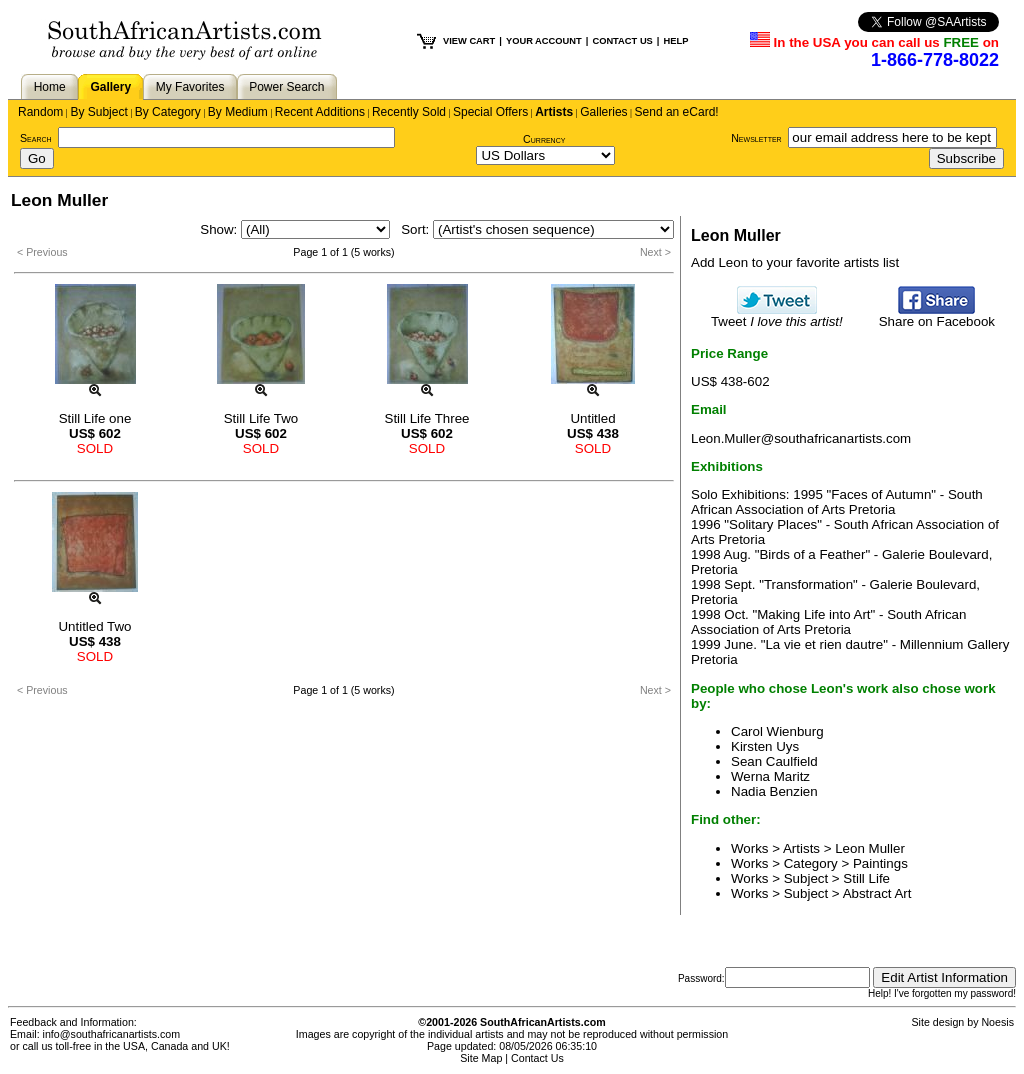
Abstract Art (877, 893)
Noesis (997, 1022)
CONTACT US (622, 41)
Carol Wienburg (777, 731)
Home (50, 87)
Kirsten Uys (765, 746)
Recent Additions (320, 112)
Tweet (777, 315)
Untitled (592, 418)
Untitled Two (94, 626)
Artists (554, 112)
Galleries (603, 112)
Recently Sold (409, 112)
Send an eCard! (677, 112)
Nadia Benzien (774, 791)
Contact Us (537, 1058)
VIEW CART (469, 41)
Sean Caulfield (774, 761)
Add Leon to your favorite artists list (795, 262)
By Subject (98, 112)
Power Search (286, 87)
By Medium (238, 112)
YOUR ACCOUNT (544, 41)
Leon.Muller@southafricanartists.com (801, 438)
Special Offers (490, 112)
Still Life (866, 878)
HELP (675, 41)
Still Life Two (261, 418)
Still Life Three (427, 418)
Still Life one (95, 418)
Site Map (481, 1058)
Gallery (110, 87)
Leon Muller (870, 848)
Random (40, 112)
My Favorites (190, 87)
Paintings (880, 863)
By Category (168, 112)
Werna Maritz (770, 776)
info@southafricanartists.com (112, 1034)
